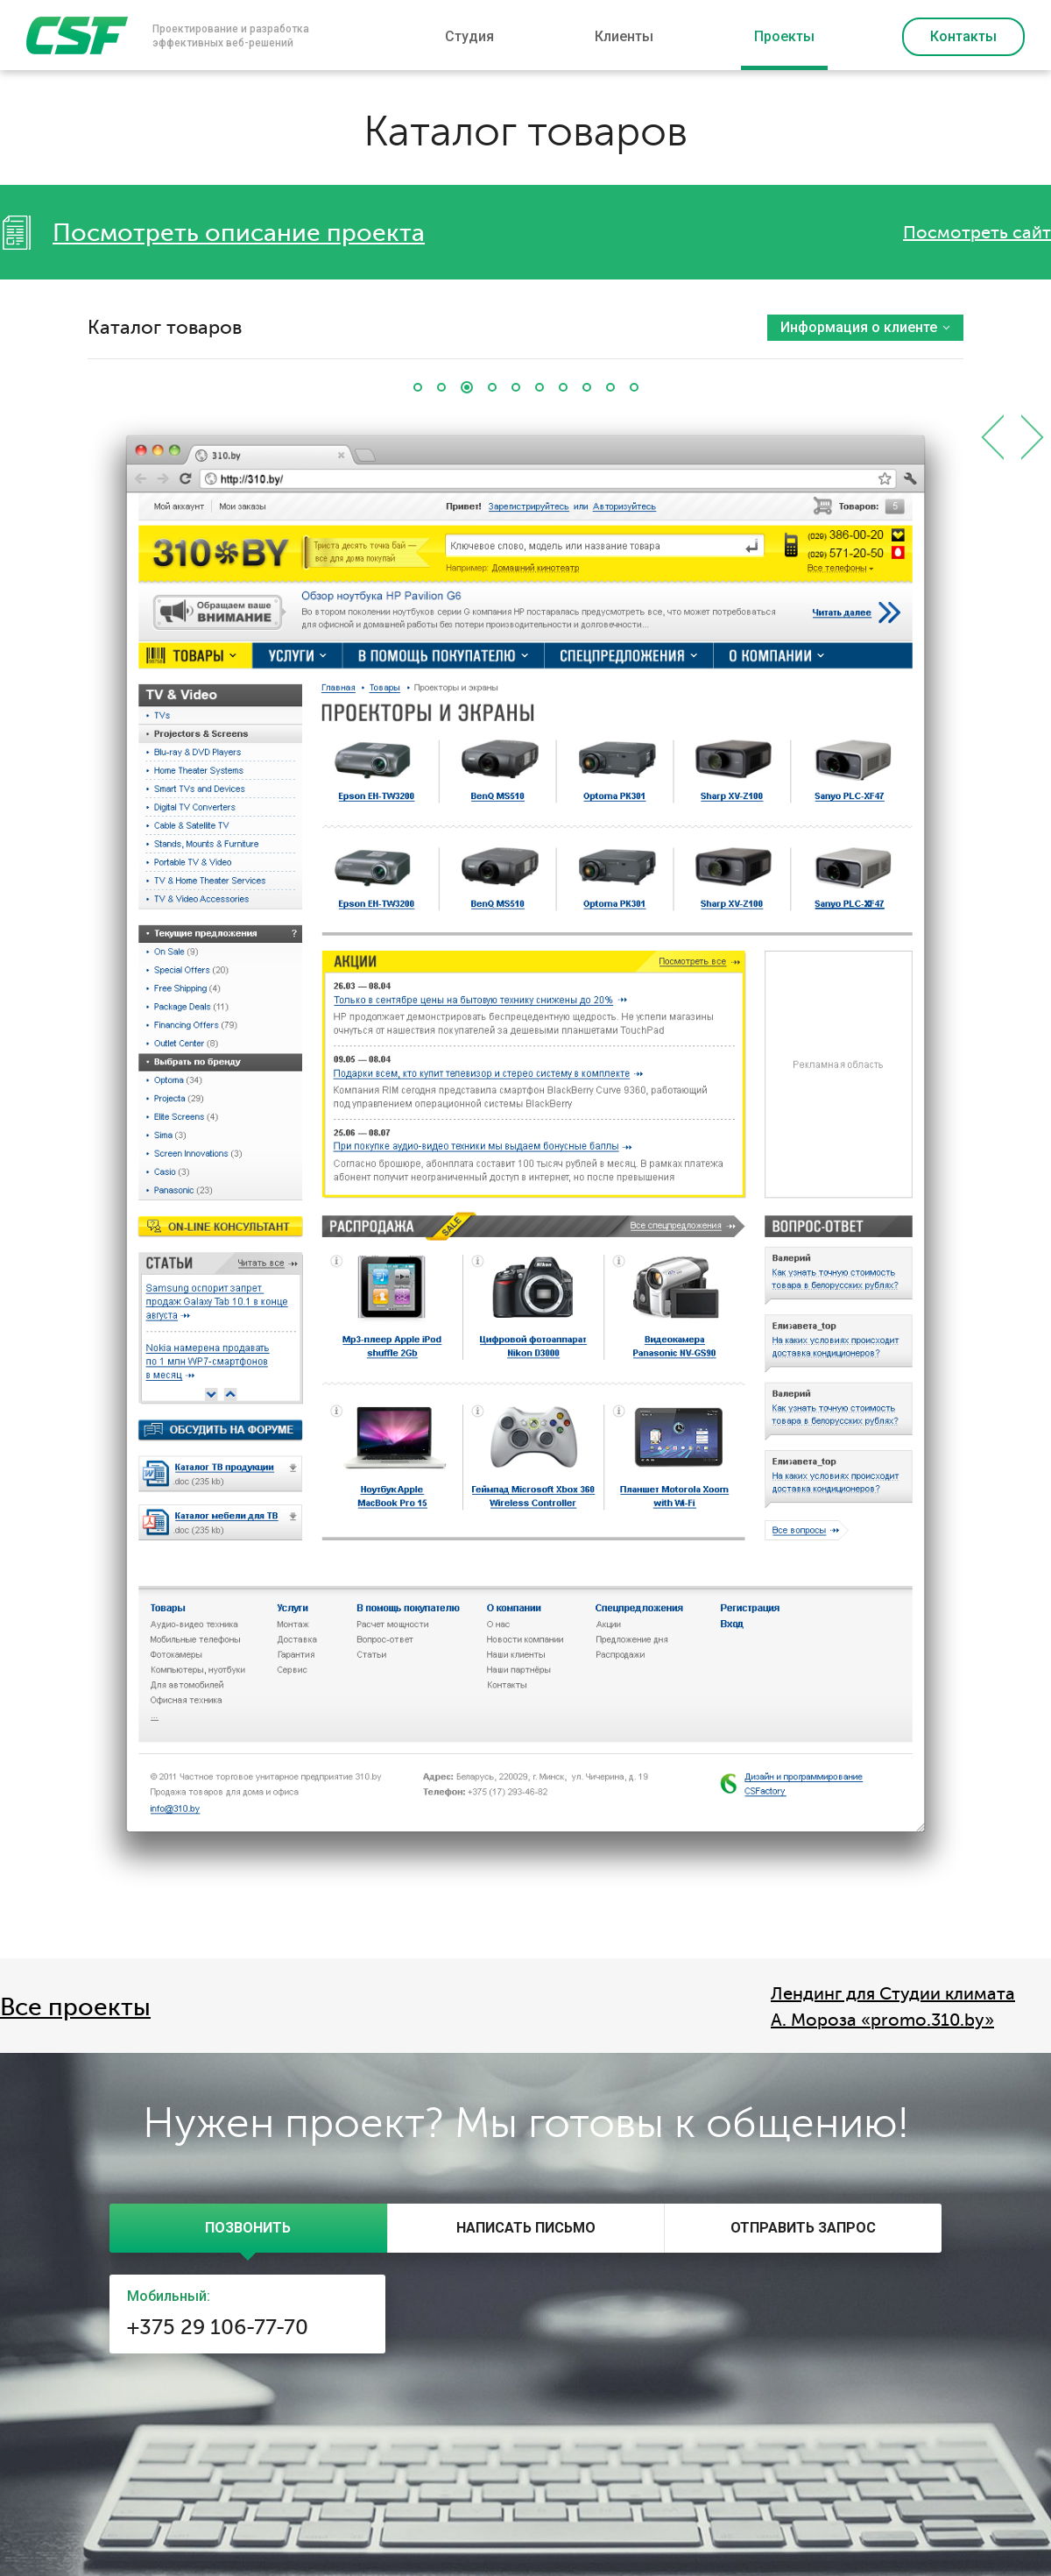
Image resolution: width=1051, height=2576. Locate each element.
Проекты (784, 36)
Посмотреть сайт (977, 233)
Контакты (963, 36)
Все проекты (75, 2007)
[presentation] (248, 2228)
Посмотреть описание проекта (239, 233)
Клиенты (624, 36)
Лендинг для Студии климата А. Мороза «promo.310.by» (893, 2007)
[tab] (248, 2228)
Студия (469, 36)
